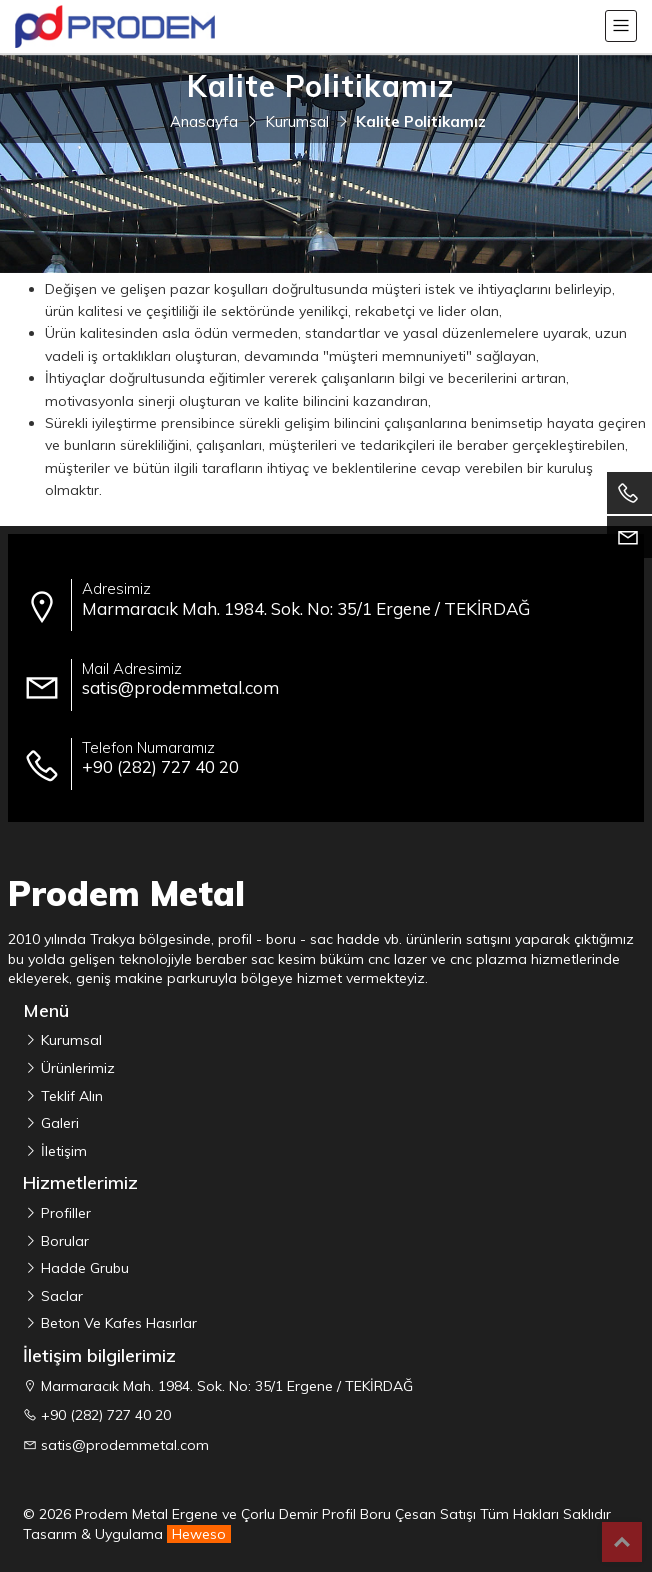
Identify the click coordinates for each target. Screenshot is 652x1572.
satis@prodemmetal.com (125, 1445)
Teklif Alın (70, 1096)
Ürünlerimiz (76, 1068)
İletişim (62, 1151)
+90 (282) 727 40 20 (106, 1415)
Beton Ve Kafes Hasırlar (117, 1323)
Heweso (199, 1534)
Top (622, 1542)
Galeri (58, 1123)
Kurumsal (69, 1040)
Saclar (60, 1296)
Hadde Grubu (83, 1268)
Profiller (64, 1213)
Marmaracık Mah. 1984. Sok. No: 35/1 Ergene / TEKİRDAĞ (227, 1386)
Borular (63, 1241)
